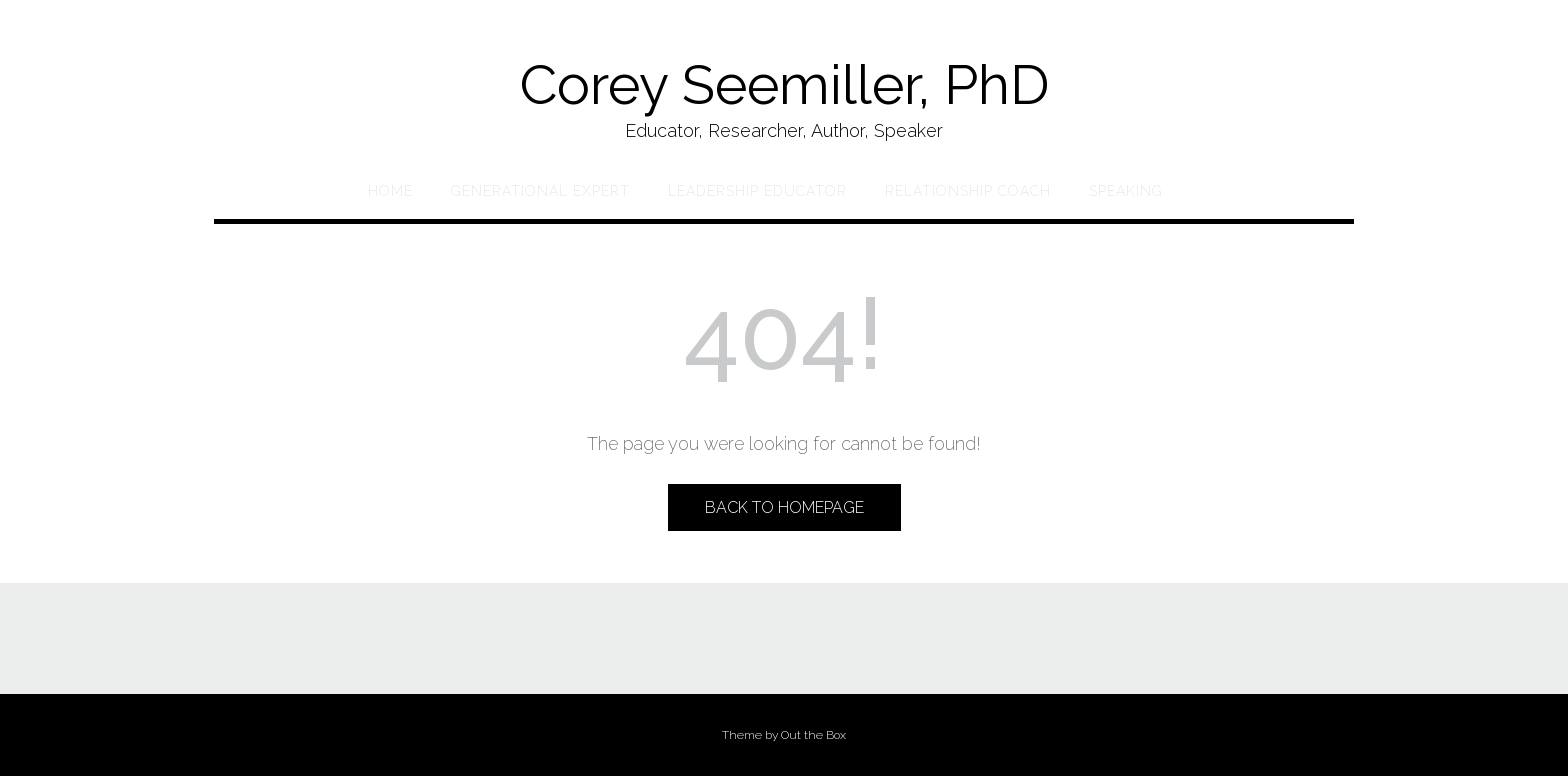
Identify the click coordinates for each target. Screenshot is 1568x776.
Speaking (1126, 191)
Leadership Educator (757, 191)
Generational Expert (540, 191)
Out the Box (813, 735)
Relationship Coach (968, 191)
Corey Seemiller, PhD (784, 84)
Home (390, 191)
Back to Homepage (784, 507)
